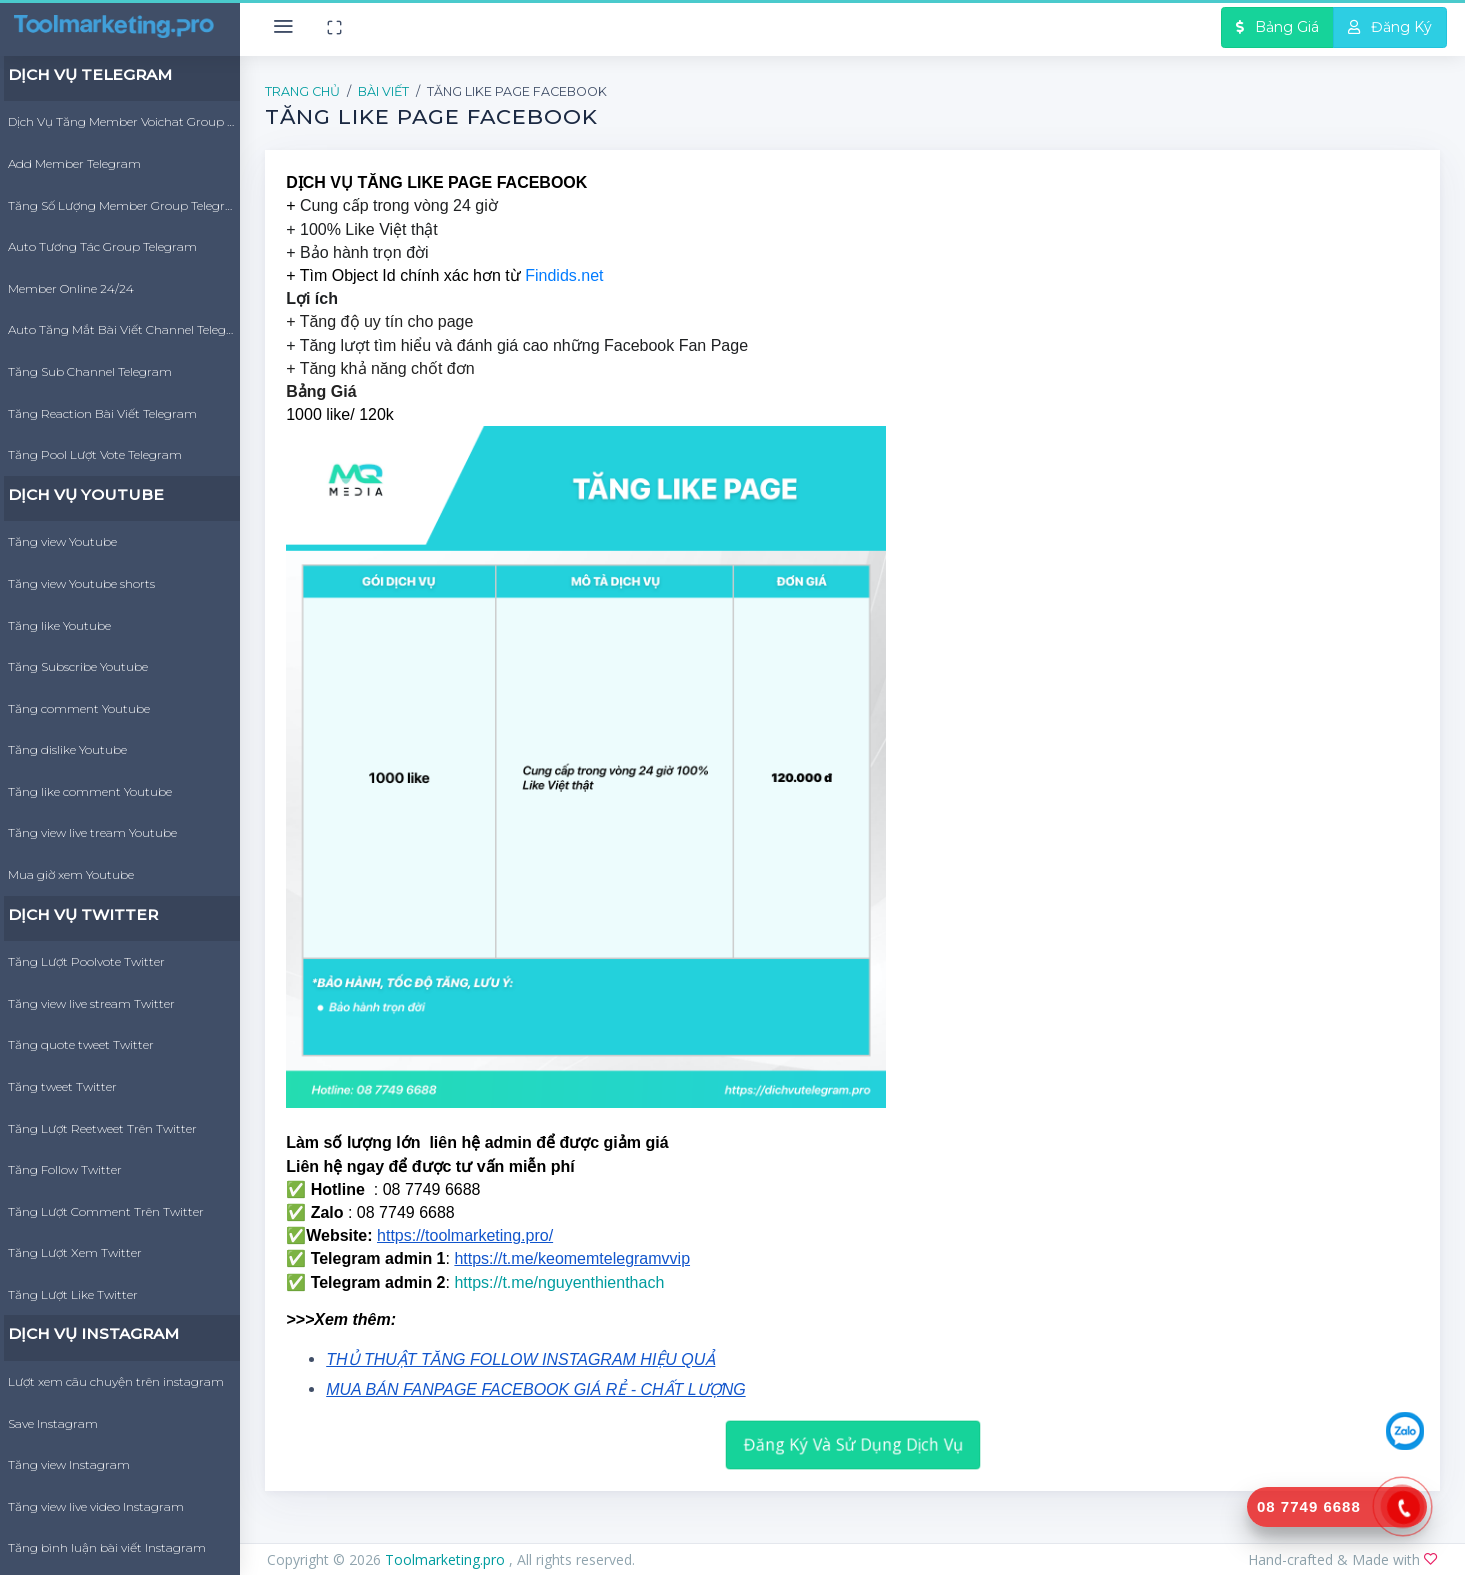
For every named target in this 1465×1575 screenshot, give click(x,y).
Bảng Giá (1277, 27)
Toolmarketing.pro (447, 1559)
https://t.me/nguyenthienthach (559, 1282)
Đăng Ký (1390, 27)
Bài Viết (383, 91)
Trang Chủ (302, 91)
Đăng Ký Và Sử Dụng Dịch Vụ (853, 1444)
